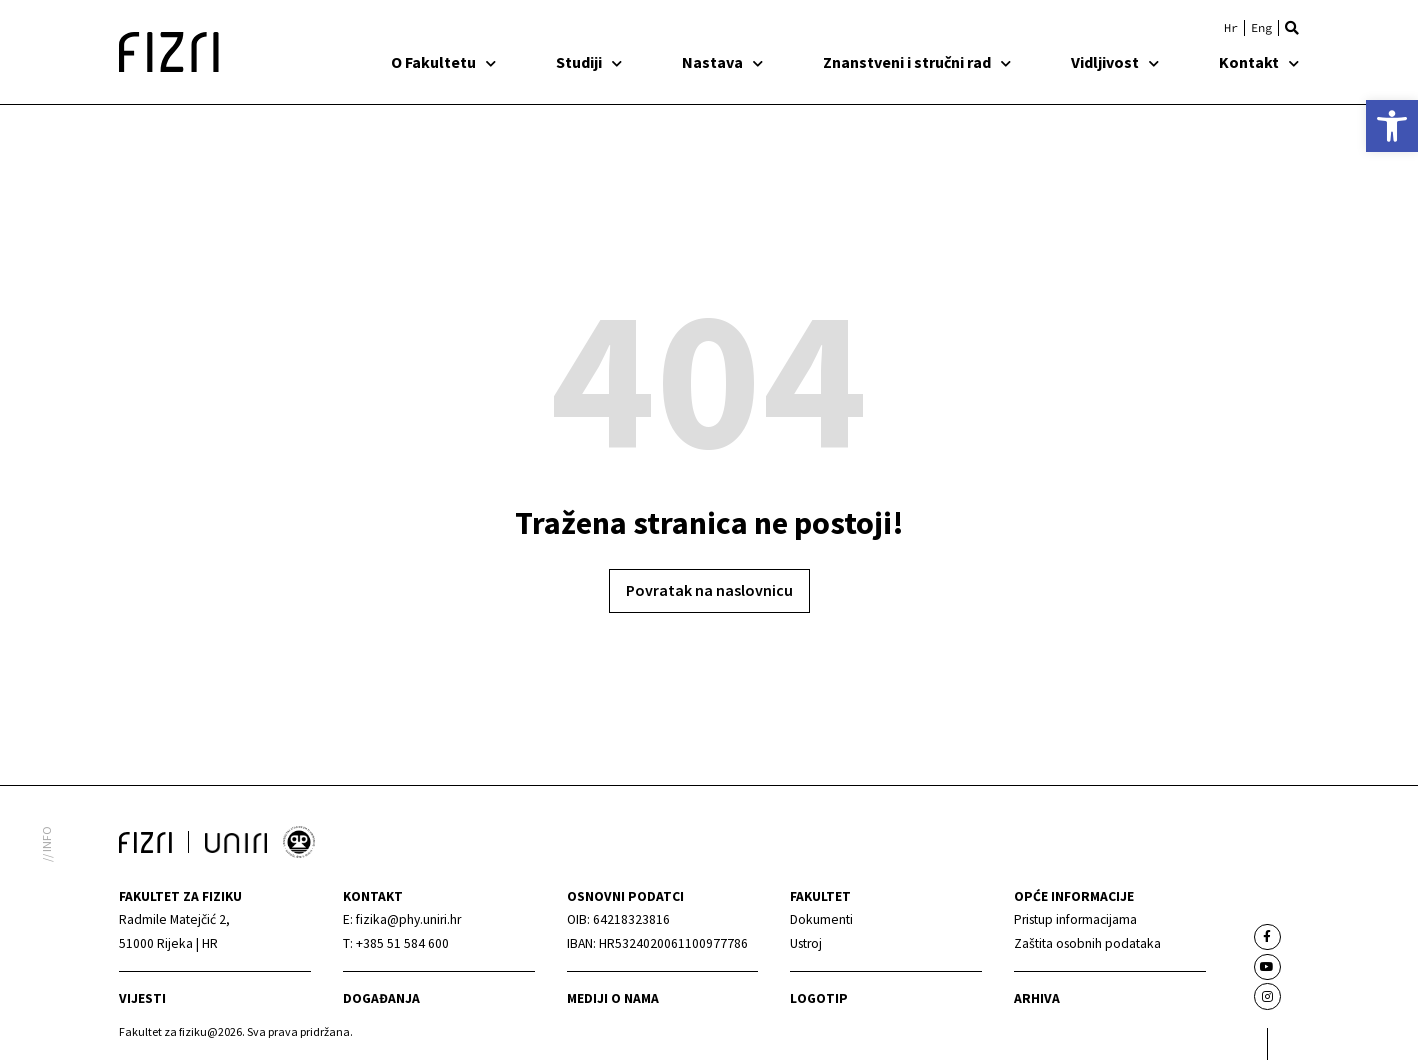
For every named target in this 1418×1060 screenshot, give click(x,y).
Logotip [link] (819, 998)
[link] (1392, 126)
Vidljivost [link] (1115, 62)
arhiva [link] (1037, 998)
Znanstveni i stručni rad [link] (917, 62)
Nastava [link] (722, 62)
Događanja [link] (381, 998)
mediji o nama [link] (613, 998)
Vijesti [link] (142, 998)
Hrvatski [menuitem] (1231, 28)
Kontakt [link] (1259, 62)
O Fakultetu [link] (443, 62)
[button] (1292, 28)
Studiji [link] (589, 62)
